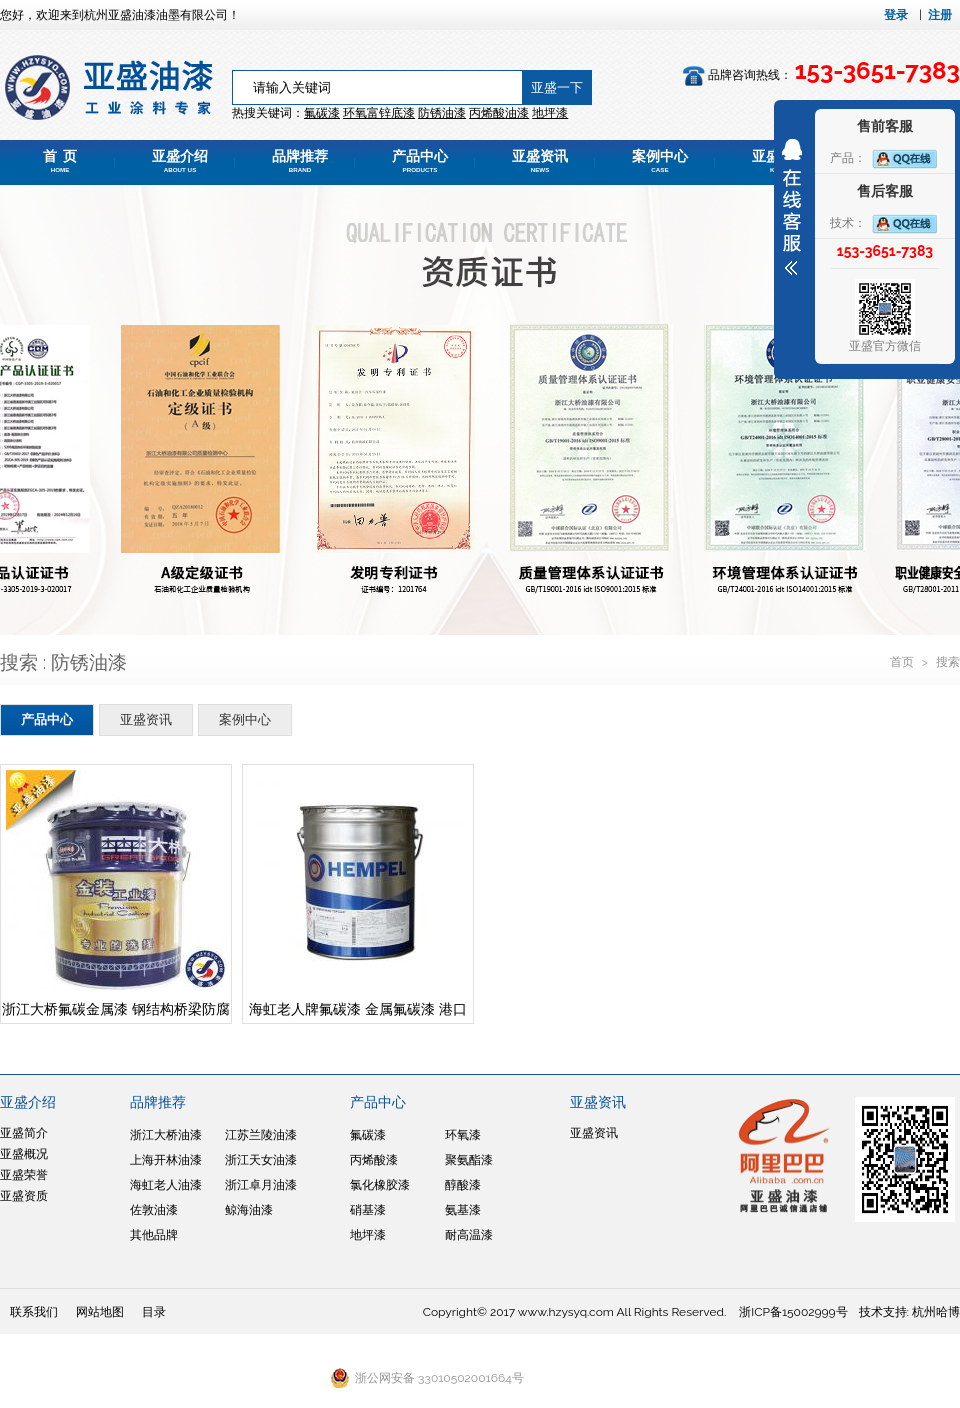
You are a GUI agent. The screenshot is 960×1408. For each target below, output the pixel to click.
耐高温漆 (469, 1235)
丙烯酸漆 (374, 1160)
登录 (896, 15)
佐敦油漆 (154, 1210)
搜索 (948, 662)
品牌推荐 (300, 161)
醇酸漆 (463, 1185)
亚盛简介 (24, 1133)
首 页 (60, 161)
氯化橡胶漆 (380, 1185)
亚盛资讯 (540, 161)
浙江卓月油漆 (261, 1185)
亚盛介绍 (180, 161)
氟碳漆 (322, 113)
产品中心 (420, 161)
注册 (940, 15)
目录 (154, 1312)
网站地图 (100, 1312)
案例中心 (660, 161)
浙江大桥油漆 (166, 1135)
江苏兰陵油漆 (261, 1135)
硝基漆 (368, 1210)
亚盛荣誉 (24, 1175)
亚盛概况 (24, 1154)
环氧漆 (463, 1135)
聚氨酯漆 (469, 1160)
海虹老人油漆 (166, 1185)
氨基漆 (463, 1210)
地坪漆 (368, 1235)
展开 (792, 207)
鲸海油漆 (249, 1210)
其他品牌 (154, 1235)
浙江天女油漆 (261, 1160)
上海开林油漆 (166, 1160)
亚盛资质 (24, 1196)
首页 (903, 662)
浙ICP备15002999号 (793, 1312)
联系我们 (34, 1312)
